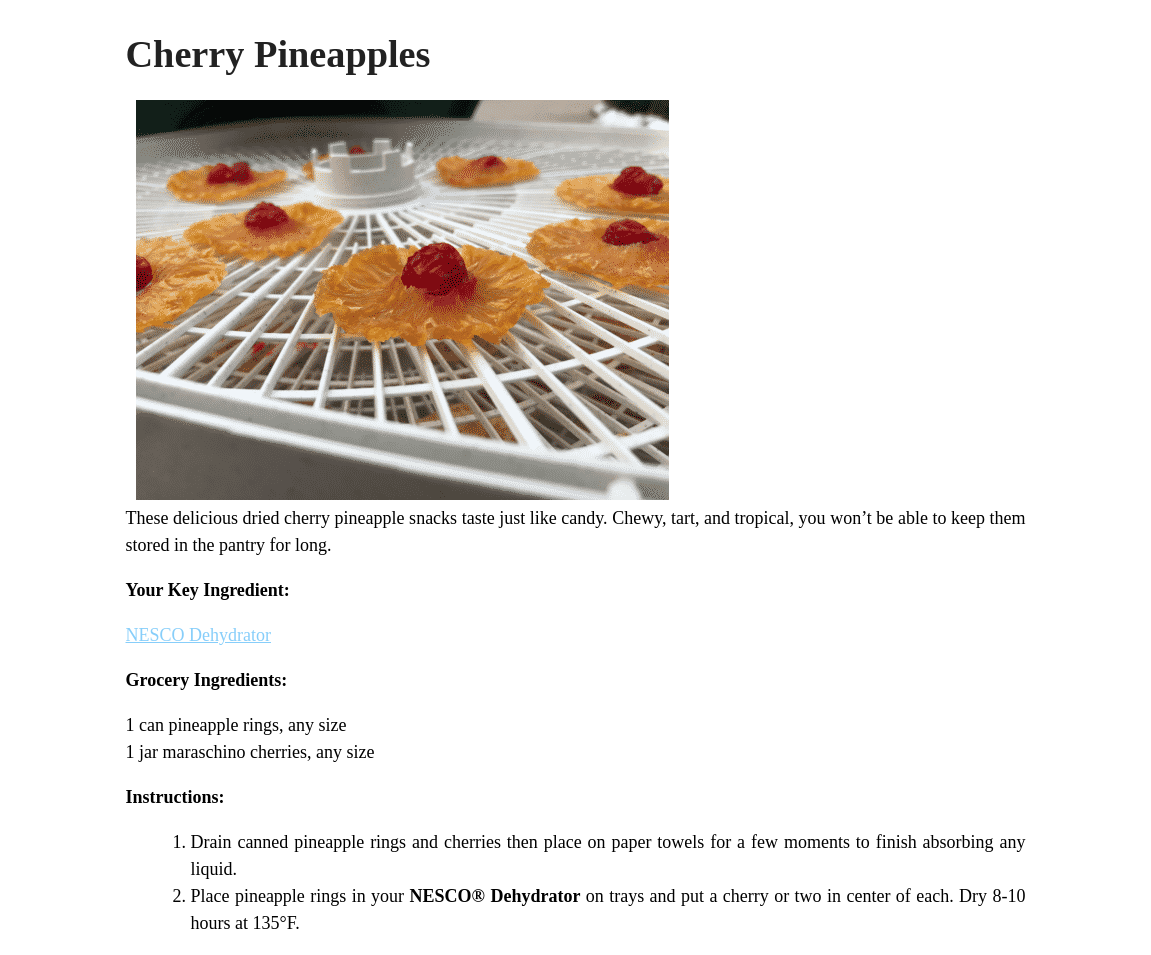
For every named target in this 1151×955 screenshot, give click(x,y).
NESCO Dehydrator (198, 635)
